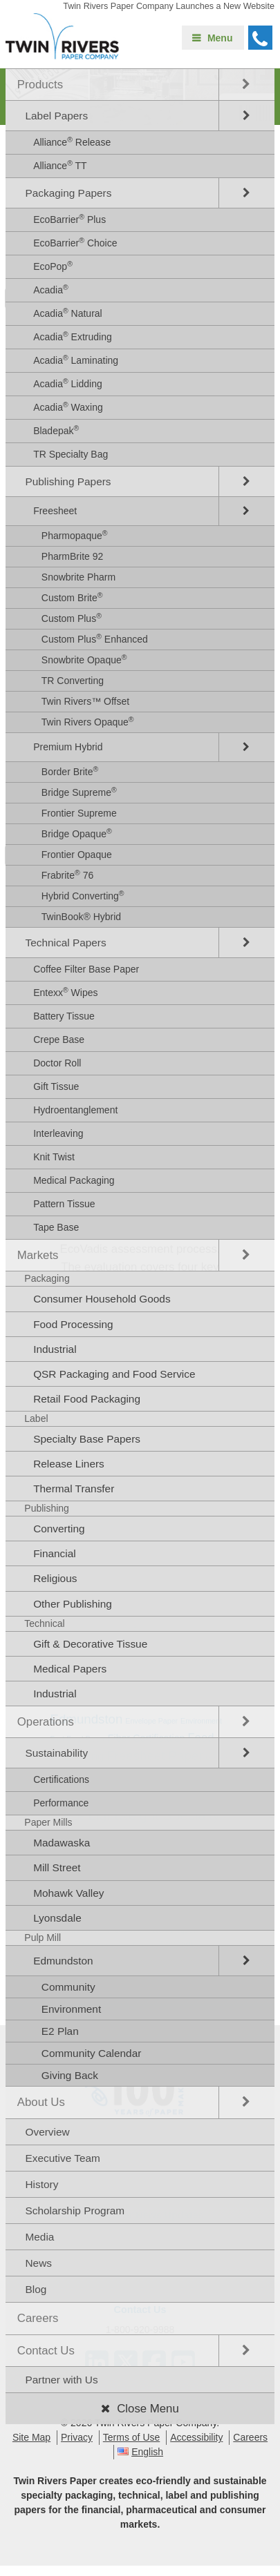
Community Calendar (91, 2053)
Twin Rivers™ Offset (85, 701)
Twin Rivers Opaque (87, 721)
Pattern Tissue (64, 1203)
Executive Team (62, 2158)
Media (39, 2237)
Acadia (50, 289)
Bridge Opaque (76, 833)
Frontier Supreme (79, 813)
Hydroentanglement (75, 1109)
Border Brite (69, 771)
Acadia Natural (67, 312)
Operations (45, 1721)
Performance (60, 1802)
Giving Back (69, 2075)
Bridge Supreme (79, 792)
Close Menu (148, 2408)
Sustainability (56, 1753)
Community (68, 1987)
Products (40, 84)
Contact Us (46, 2350)
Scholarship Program (74, 2210)
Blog (35, 2289)
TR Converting (72, 680)
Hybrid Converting (82, 895)
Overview (47, 2132)
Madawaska (61, 1842)
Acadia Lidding (67, 383)
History (41, 2184)
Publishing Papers (68, 481)
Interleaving (58, 1133)
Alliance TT (60, 165)
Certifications (61, 1779)
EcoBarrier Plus (69, 219)
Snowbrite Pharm (78, 577)
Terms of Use (131, 2437)
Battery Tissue (64, 1016)
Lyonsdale (57, 1918)
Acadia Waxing (68, 406)
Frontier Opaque (76, 854)
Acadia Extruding (72, 336)
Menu (220, 37)
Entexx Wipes (65, 992)
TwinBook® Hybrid (81, 916)
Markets (38, 1255)
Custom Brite (72, 597)
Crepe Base (58, 1039)
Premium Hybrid (67, 746)
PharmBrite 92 (72, 556)
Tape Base (56, 1227)
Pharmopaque (74, 535)
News (38, 2263)
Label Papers (56, 115)
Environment (71, 2009)
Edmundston (63, 1961)
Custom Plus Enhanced (94, 638)
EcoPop (53, 266)
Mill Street (56, 1867)
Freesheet (55, 510)
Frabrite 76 (67, 874)
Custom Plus (71, 618)
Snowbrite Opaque (84, 659)
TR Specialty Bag (70, 454)
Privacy (77, 2437)
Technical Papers (65, 942)
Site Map (31, 2437)
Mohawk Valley (68, 1893)
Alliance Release (72, 141)
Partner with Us (61, 2379)
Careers (38, 2318)
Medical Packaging (74, 1180)
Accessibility (196, 2437)
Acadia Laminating (75, 359)
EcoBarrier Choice (75, 242)
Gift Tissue (56, 1086)
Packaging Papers (68, 193)
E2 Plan (60, 2031)
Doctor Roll (57, 1063)
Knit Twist (54, 1156)
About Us (41, 2102)
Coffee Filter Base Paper (86, 969)
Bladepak (56, 430)
